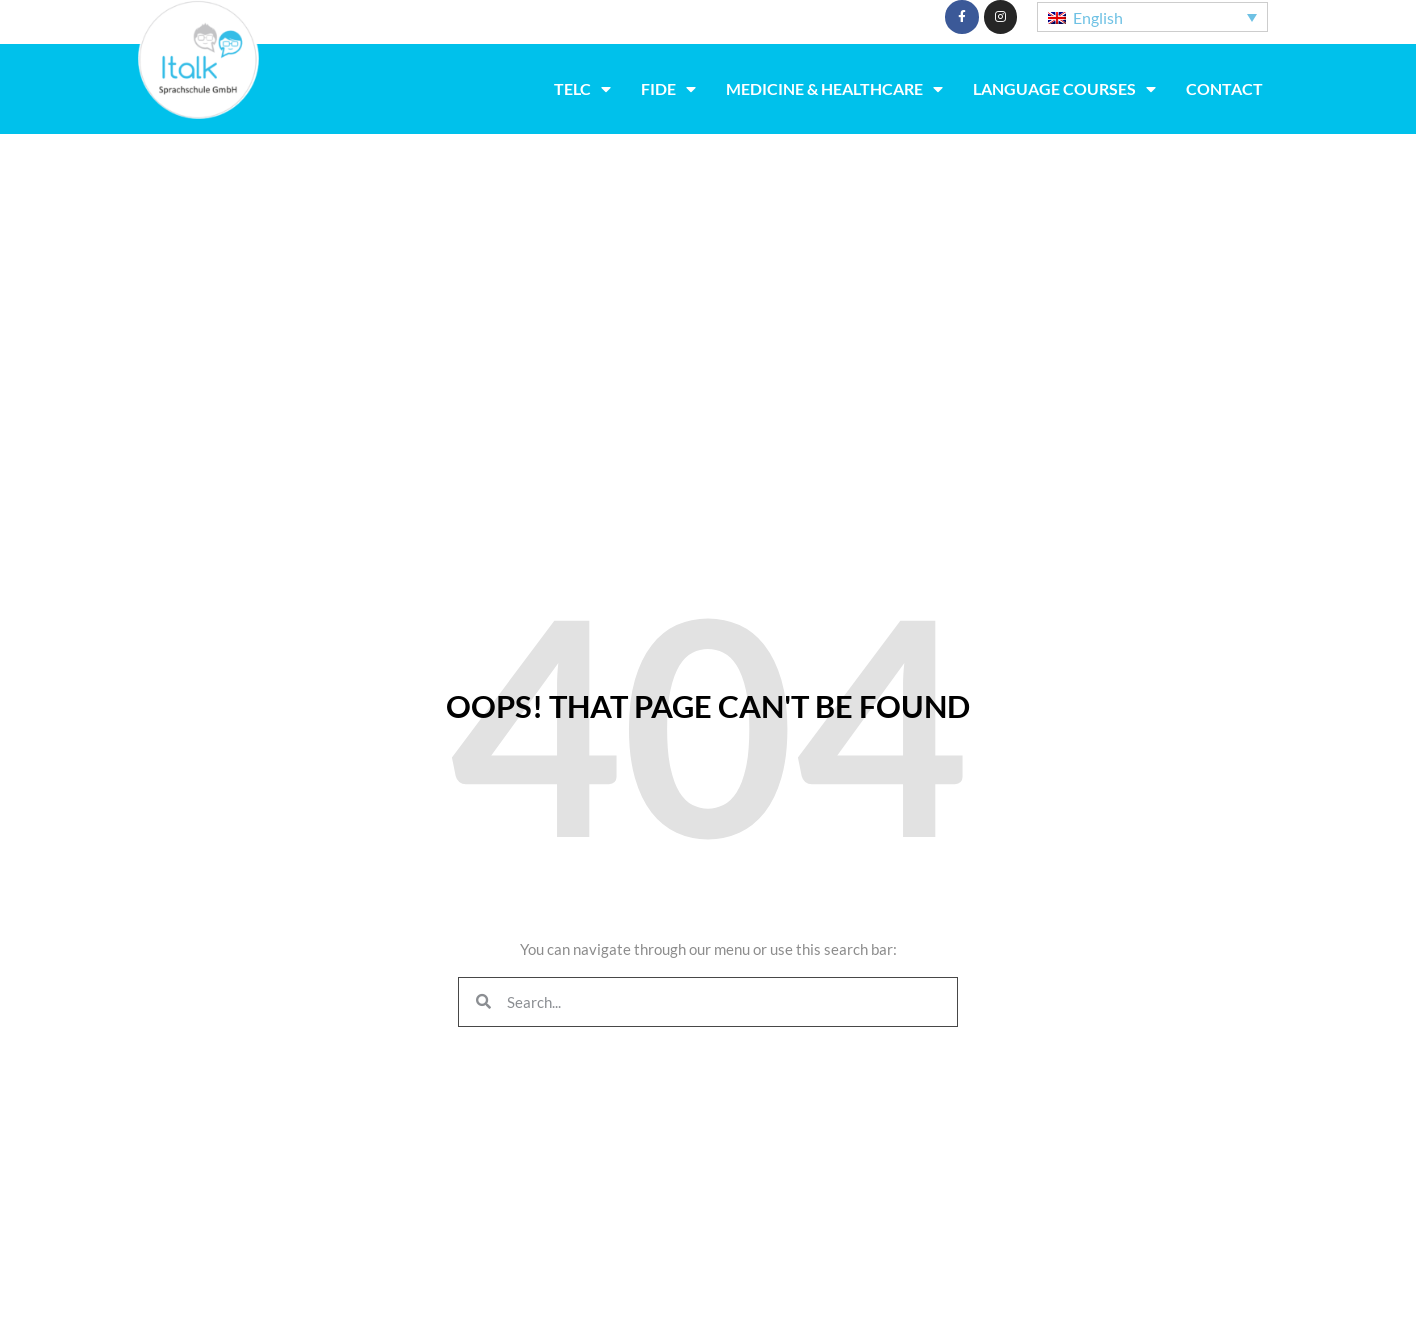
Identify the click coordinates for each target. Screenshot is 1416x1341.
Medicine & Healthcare (834, 89)
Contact (1224, 88)
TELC (582, 89)
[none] (1152, 17)
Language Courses (1064, 89)
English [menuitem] (1098, 17)
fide (668, 89)
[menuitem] (1152, 17)
